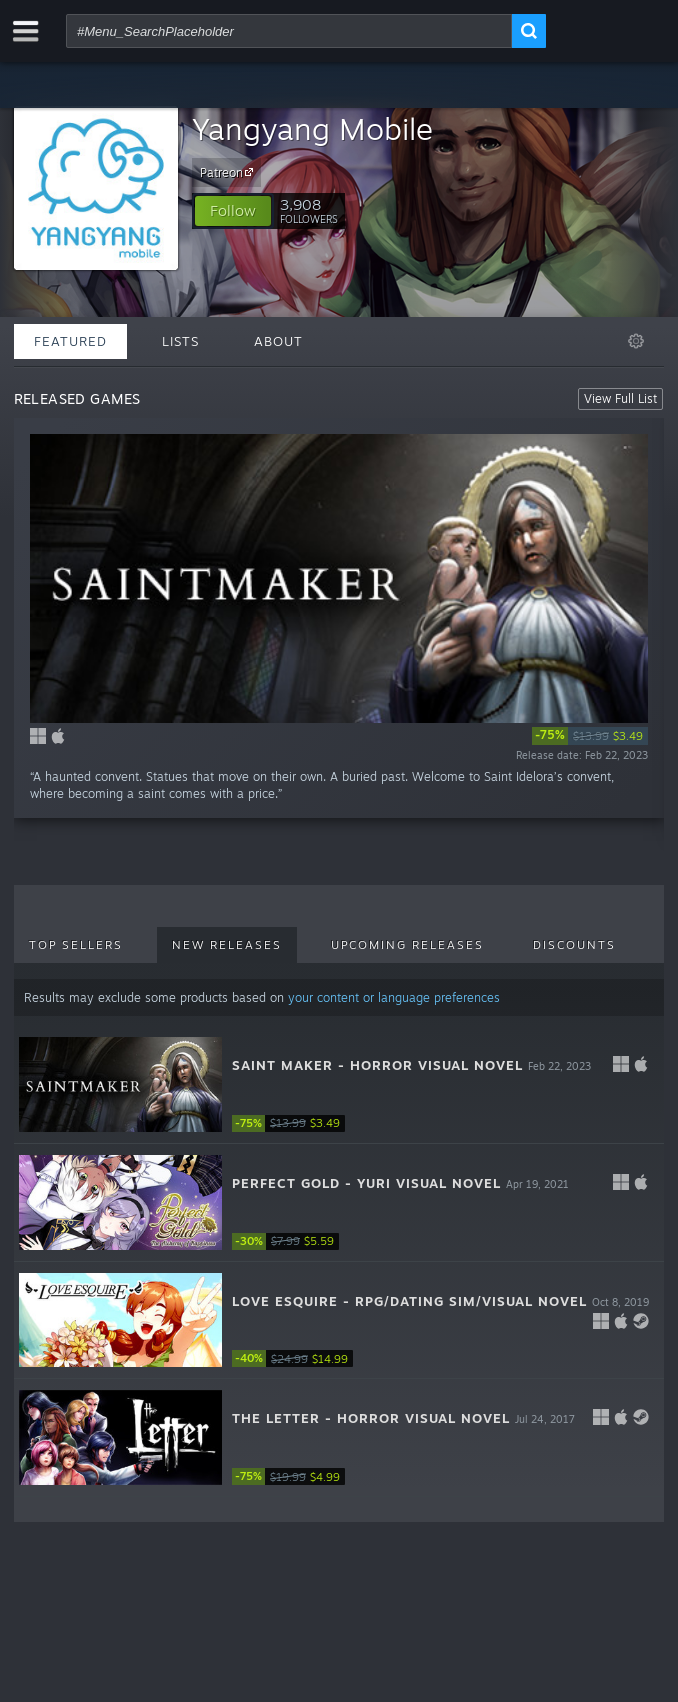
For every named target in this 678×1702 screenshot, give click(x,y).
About (278, 341)
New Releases (227, 945)
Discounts (574, 945)
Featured (70, 341)
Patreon (229, 172)
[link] (590, 736)
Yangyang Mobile (312, 128)
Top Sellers (76, 945)
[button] (233, 211)
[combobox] (289, 31)
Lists (180, 341)
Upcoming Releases (407, 945)
